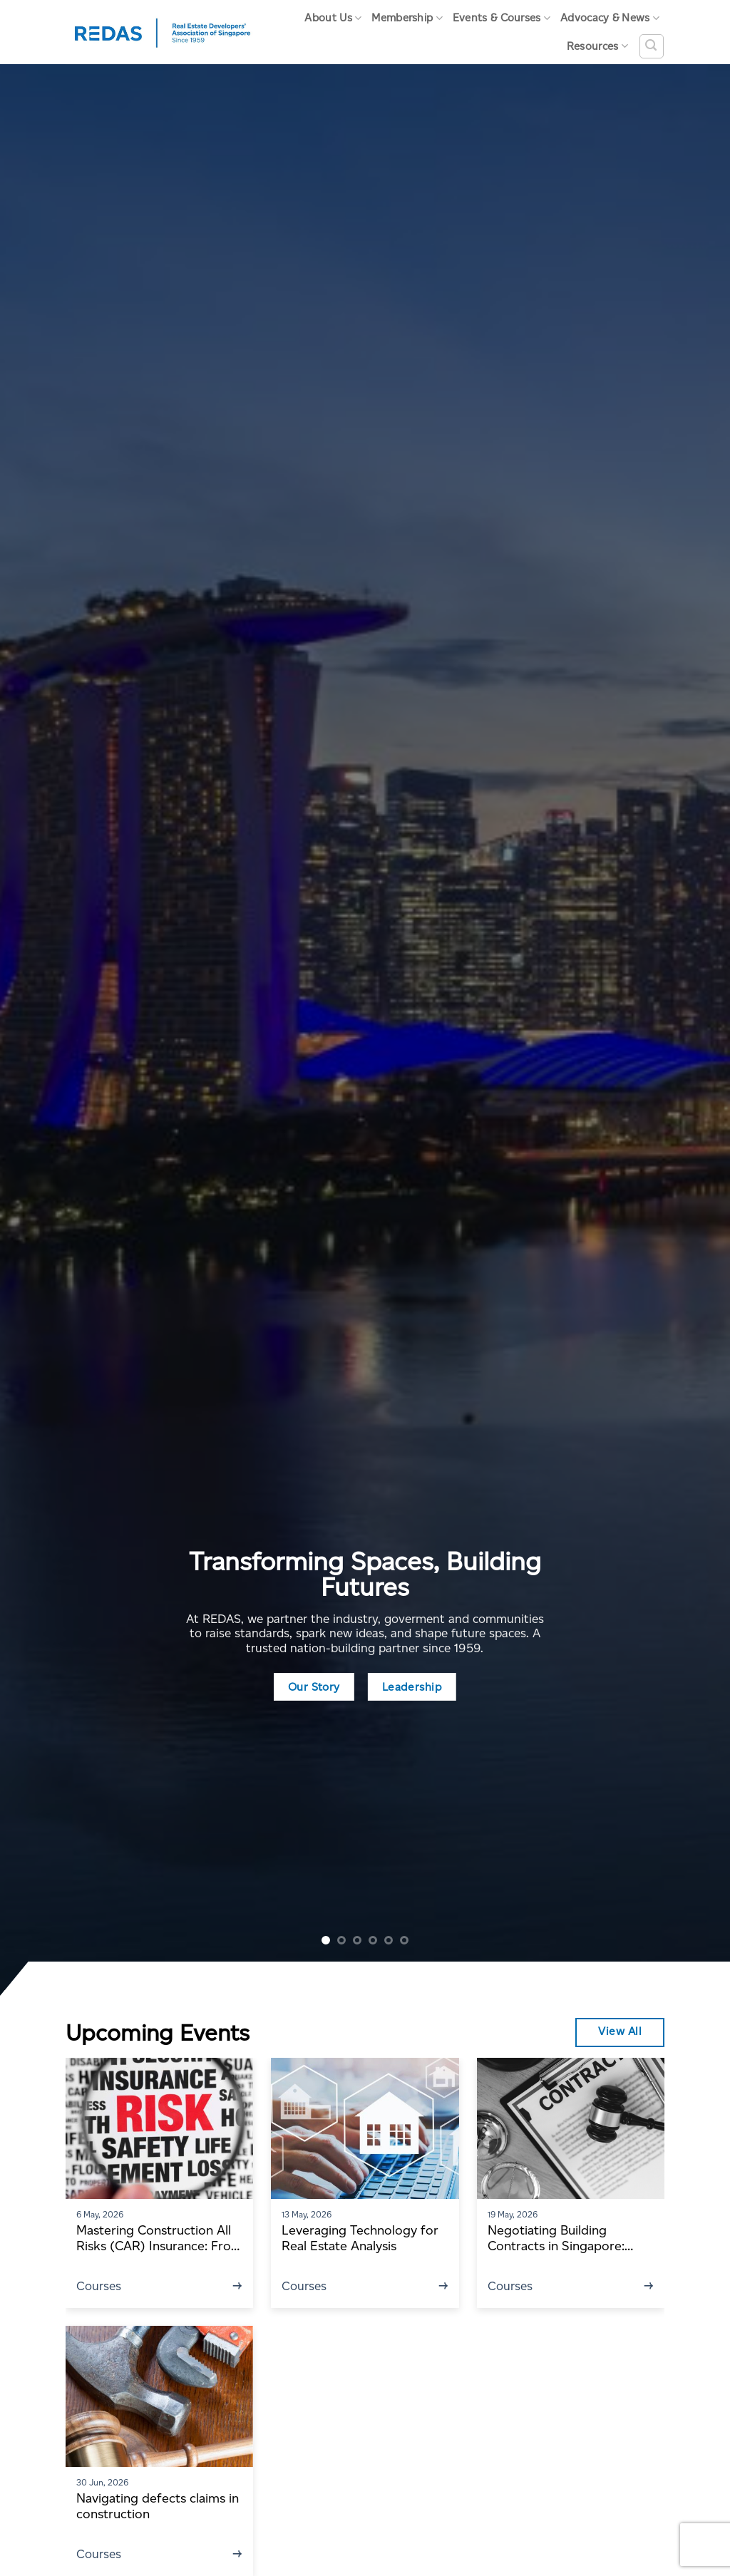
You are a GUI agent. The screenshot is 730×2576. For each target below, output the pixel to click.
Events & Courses (501, 18)
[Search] (651, 46)
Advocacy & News (609, 18)
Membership (407, 18)
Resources (597, 46)
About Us (332, 18)
